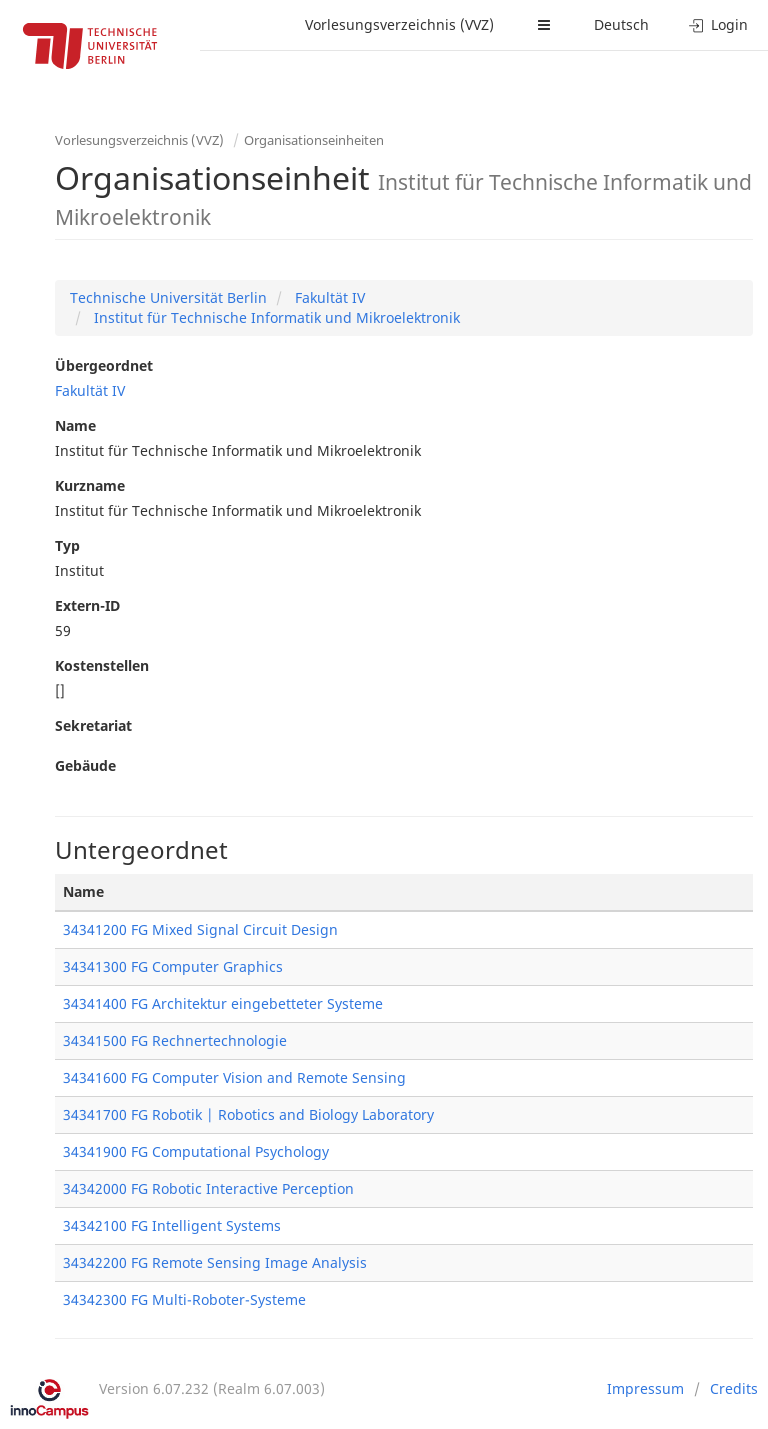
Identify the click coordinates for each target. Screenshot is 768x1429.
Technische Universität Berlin (168, 297)
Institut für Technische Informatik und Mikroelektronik (275, 317)
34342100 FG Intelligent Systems (172, 1225)
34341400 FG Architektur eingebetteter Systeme (223, 1003)
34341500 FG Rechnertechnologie (175, 1040)
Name (75, 425)
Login (718, 24)
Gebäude (85, 765)
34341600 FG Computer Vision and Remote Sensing (234, 1077)
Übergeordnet (104, 365)
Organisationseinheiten (314, 140)
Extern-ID (87, 605)
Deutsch (621, 24)
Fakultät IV (328, 297)
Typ (67, 545)
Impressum (645, 1388)
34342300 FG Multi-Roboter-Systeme (184, 1299)
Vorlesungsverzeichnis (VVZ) (399, 24)
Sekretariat (93, 725)
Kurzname (90, 485)
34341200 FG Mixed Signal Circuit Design (200, 929)
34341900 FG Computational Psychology (196, 1151)
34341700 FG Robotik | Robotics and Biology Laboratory (248, 1114)
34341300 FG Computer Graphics (173, 966)
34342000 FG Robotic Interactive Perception (208, 1188)
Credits (734, 1388)
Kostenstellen (102, 665)
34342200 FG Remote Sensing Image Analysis (215, 1262)
